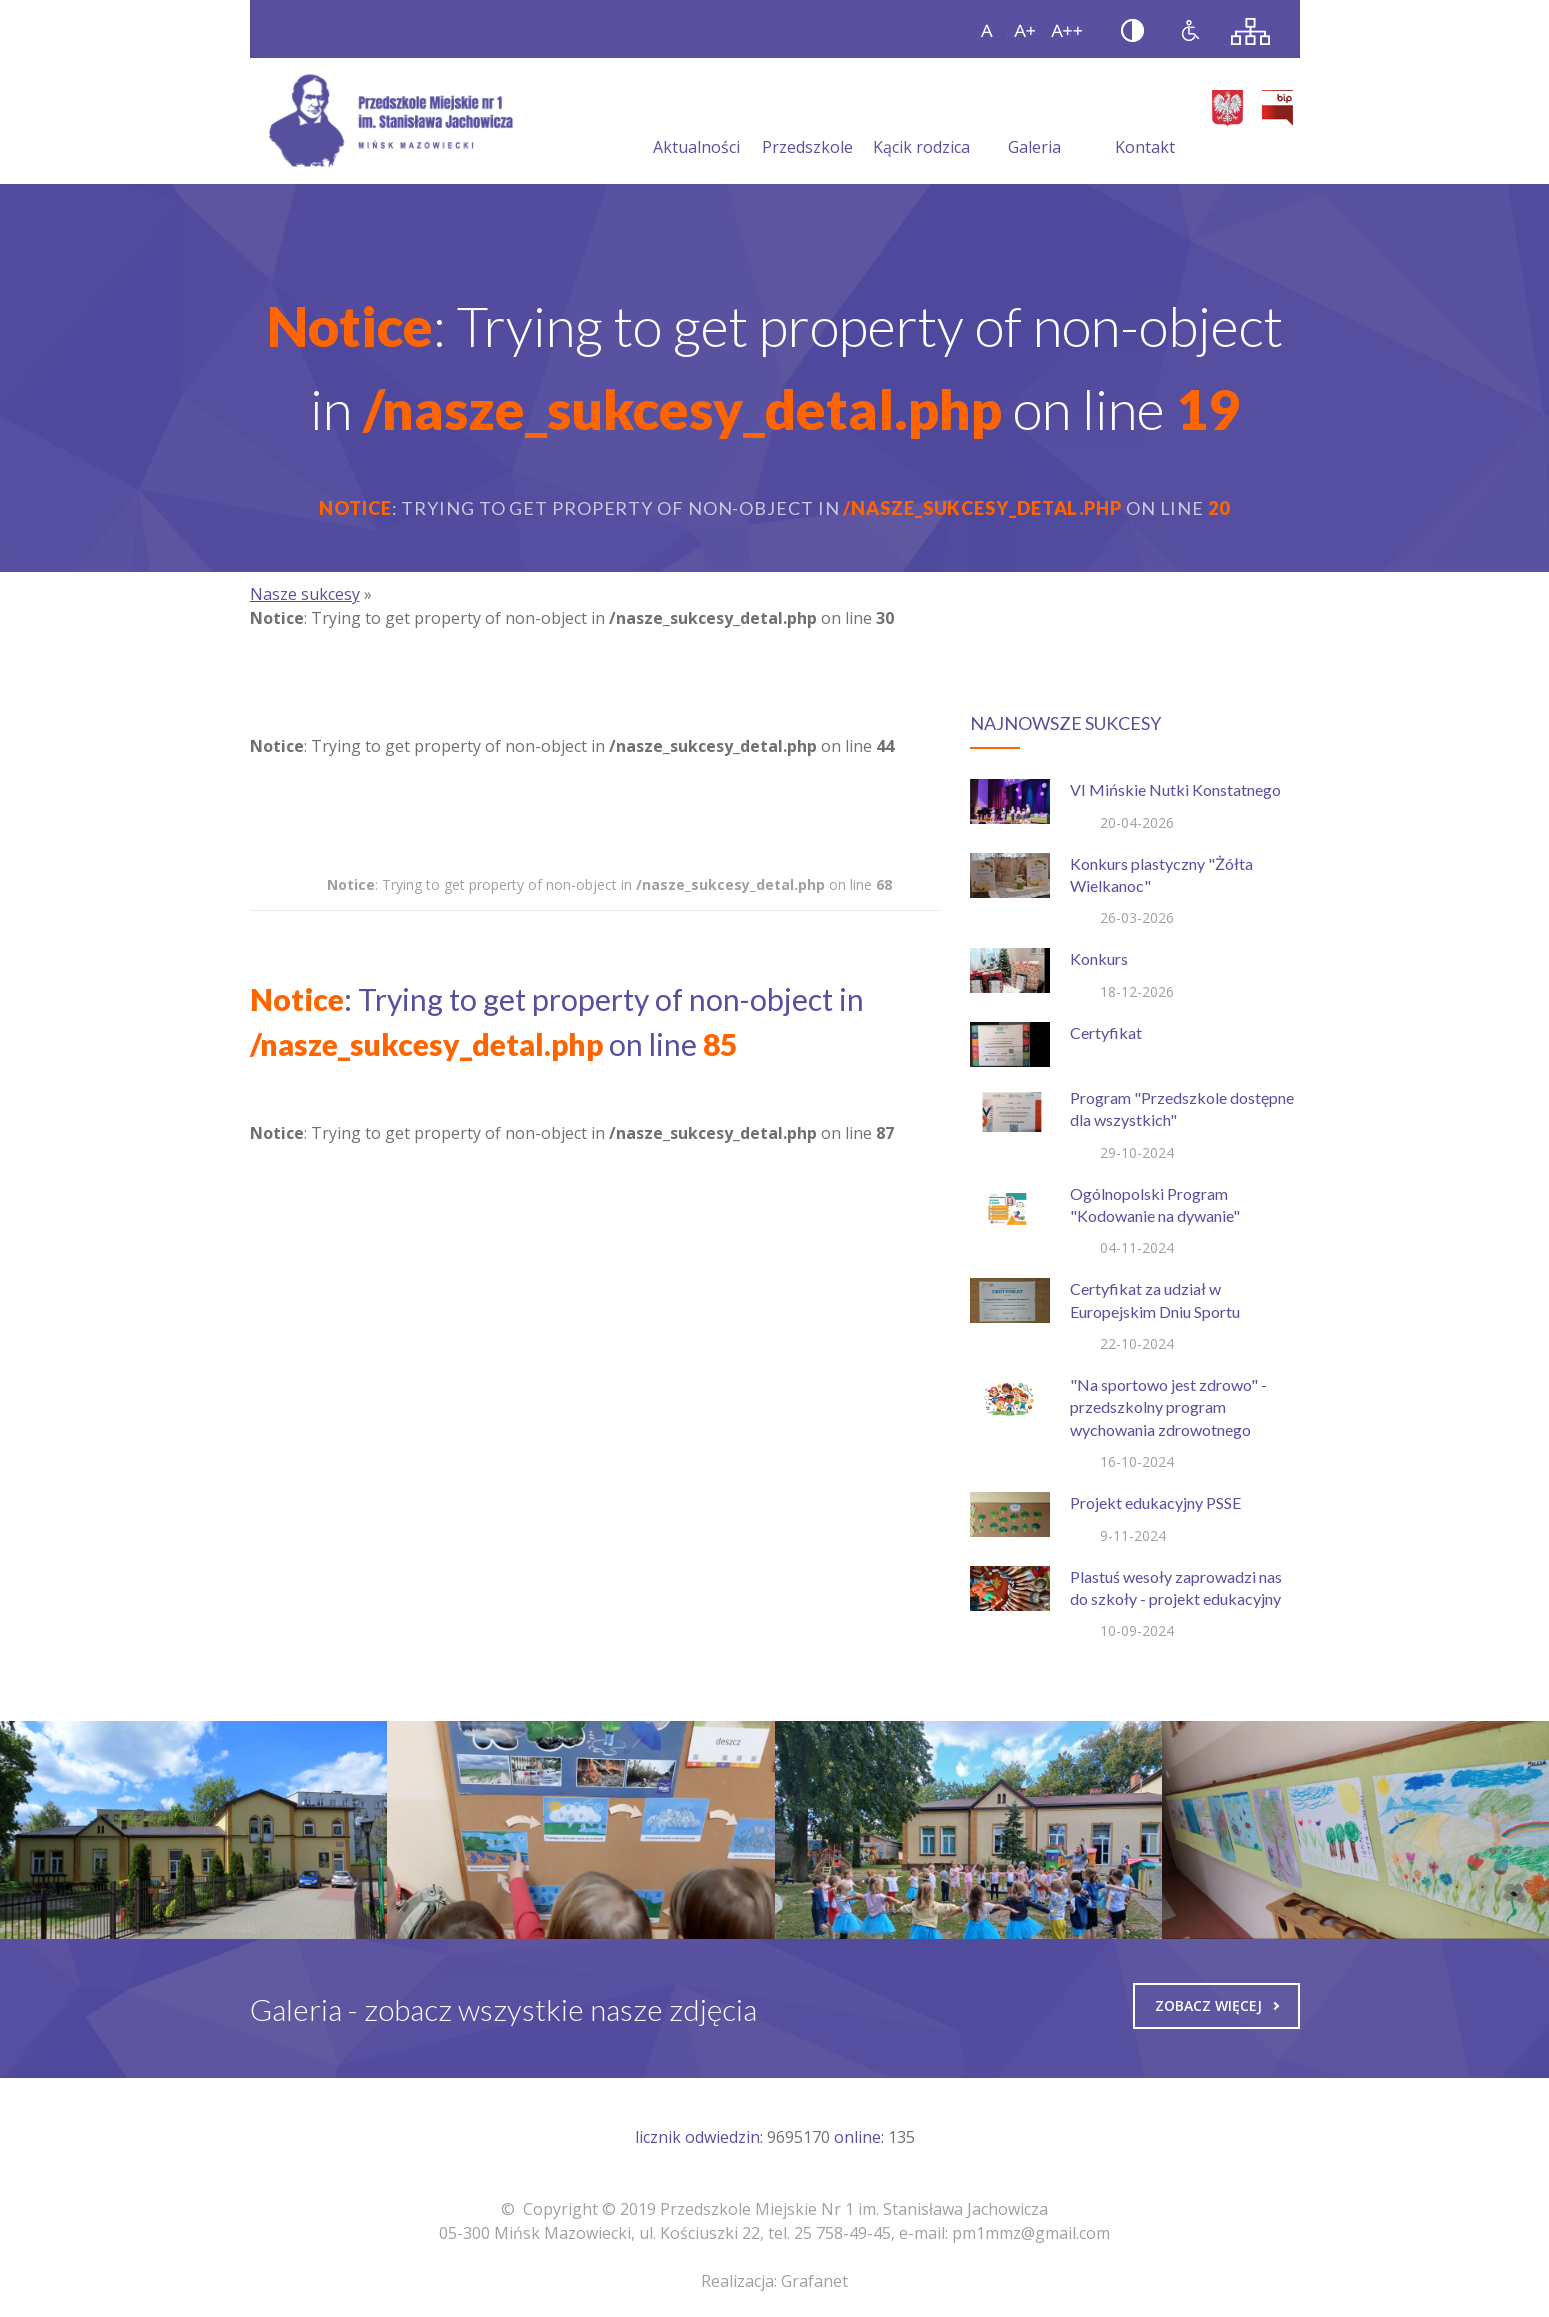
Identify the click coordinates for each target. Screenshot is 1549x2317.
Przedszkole (807, 123)
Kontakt (1145, 123)
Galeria (1034, 123)
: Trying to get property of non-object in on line (609, 884)
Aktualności (696, 123)
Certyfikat (1106, 1032)
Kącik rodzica (921, 123)
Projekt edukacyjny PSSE (1155, 1502)
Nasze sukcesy (305, 594)
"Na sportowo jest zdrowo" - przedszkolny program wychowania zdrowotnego (1168, 1407)
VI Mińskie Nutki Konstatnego (1175, 789)
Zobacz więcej (1217, 2005)
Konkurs (1099, 958)
